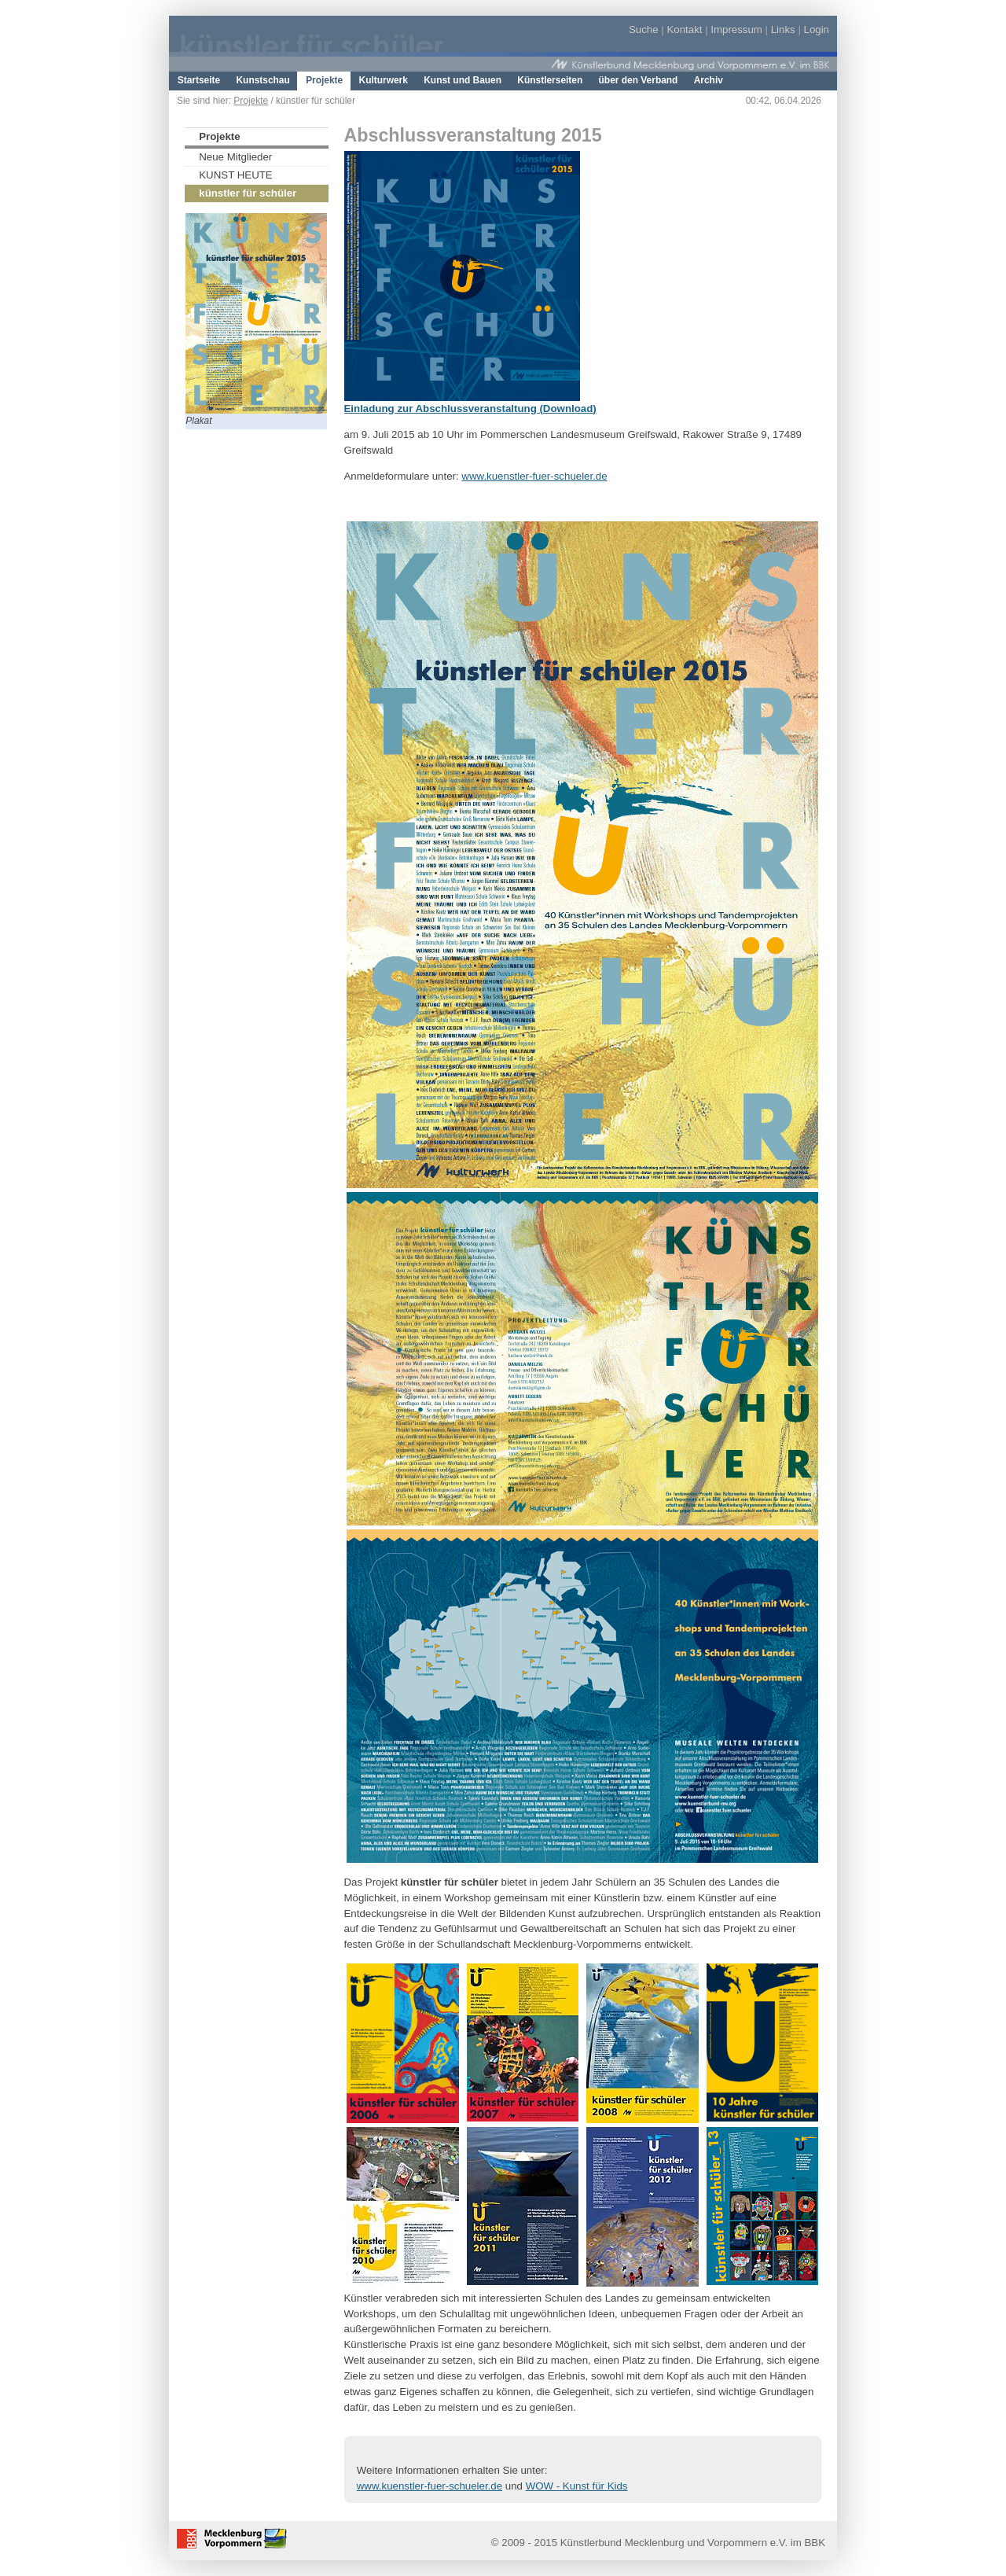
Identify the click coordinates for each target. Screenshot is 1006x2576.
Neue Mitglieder (235, 157)
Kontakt (684, 29)
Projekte (250, 100)
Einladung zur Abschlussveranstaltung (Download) (470, 408)
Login (816, 29)
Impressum (736, 29)
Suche (644, 29)
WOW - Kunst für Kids (577, 2486)
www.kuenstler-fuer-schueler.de (534, 476)
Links (783, 29)
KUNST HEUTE (235, 175)
